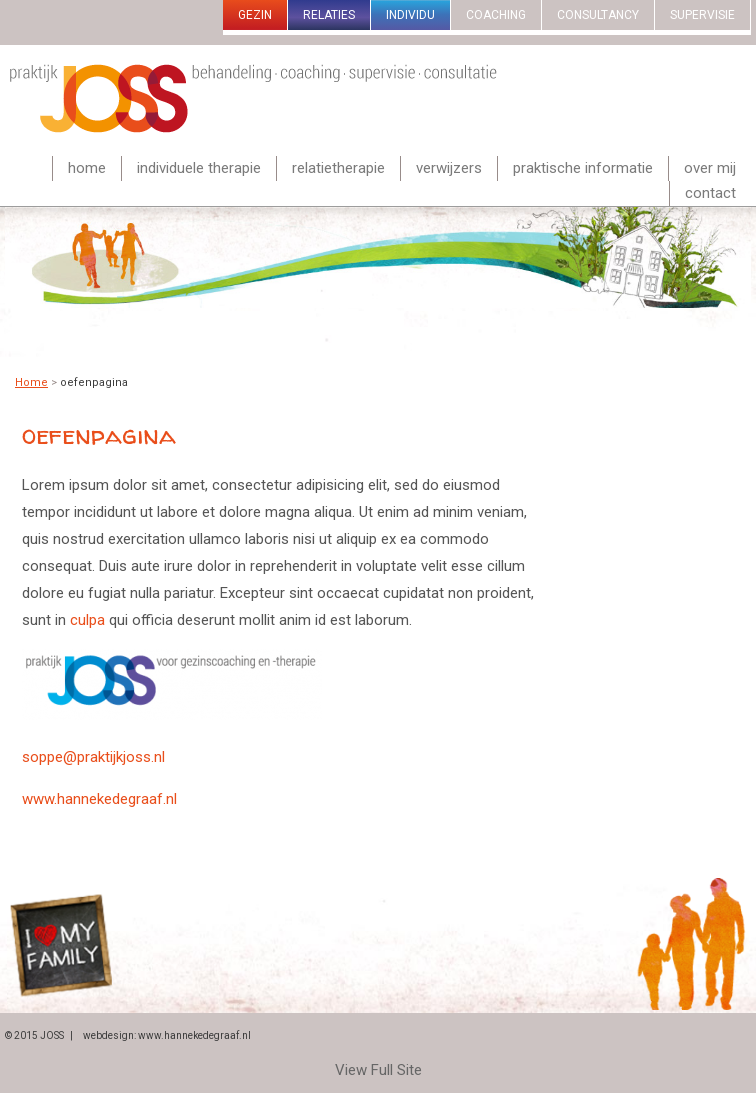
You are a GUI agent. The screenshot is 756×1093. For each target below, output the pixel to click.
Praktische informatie (583, 168)
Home (87, 168)
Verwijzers (449, 168)
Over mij (710, 168)
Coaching (496, 15)
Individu (410, 15)
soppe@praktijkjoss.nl (93, 757)
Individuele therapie (199, 168)
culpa (87, 620)
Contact (710, 193)
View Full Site (378, 1070)
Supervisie (702, 15)
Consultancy (598, 15)
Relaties (329, 15)
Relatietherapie (338, 168)
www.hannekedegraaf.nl (99, 799)
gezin (255, 15)
